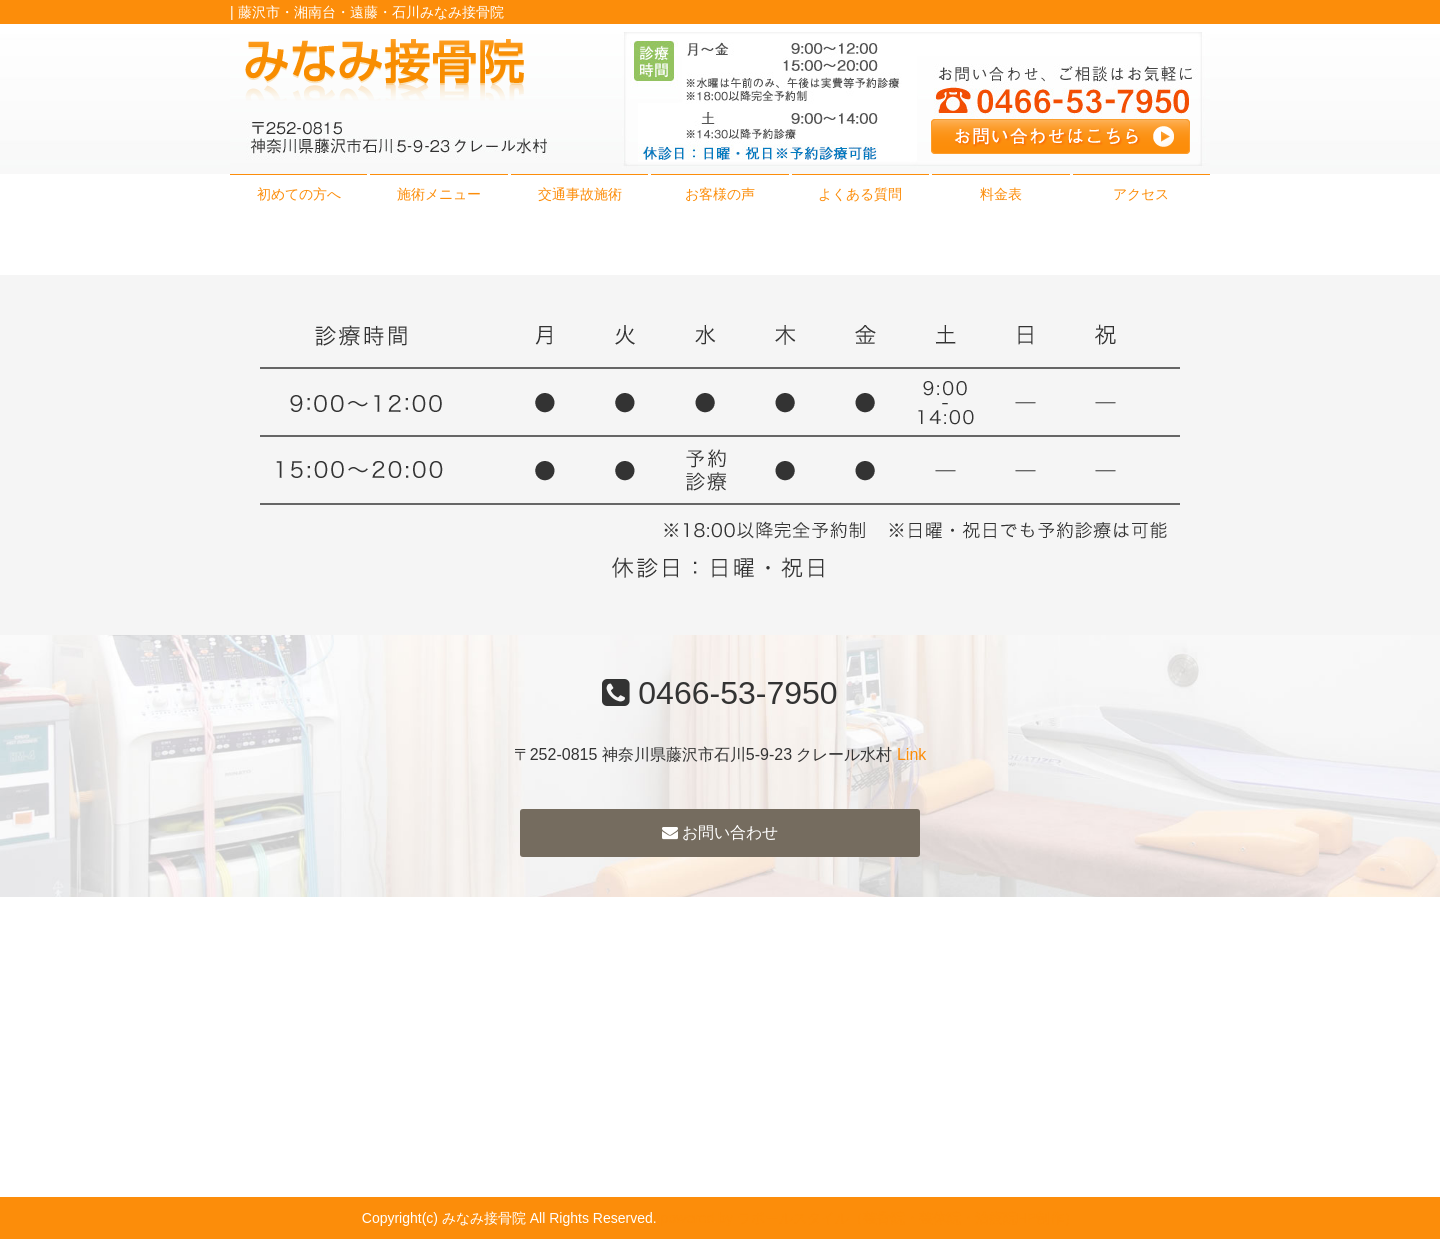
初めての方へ (299, 194)
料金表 (1001, 194)
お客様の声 (720, 194)
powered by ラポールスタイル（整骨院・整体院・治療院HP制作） (870, 1218)
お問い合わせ (720, 832)
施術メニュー (439, 194)
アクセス (1141, 194)
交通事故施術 (580, 194)
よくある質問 (860, 194)
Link (911, 754)
